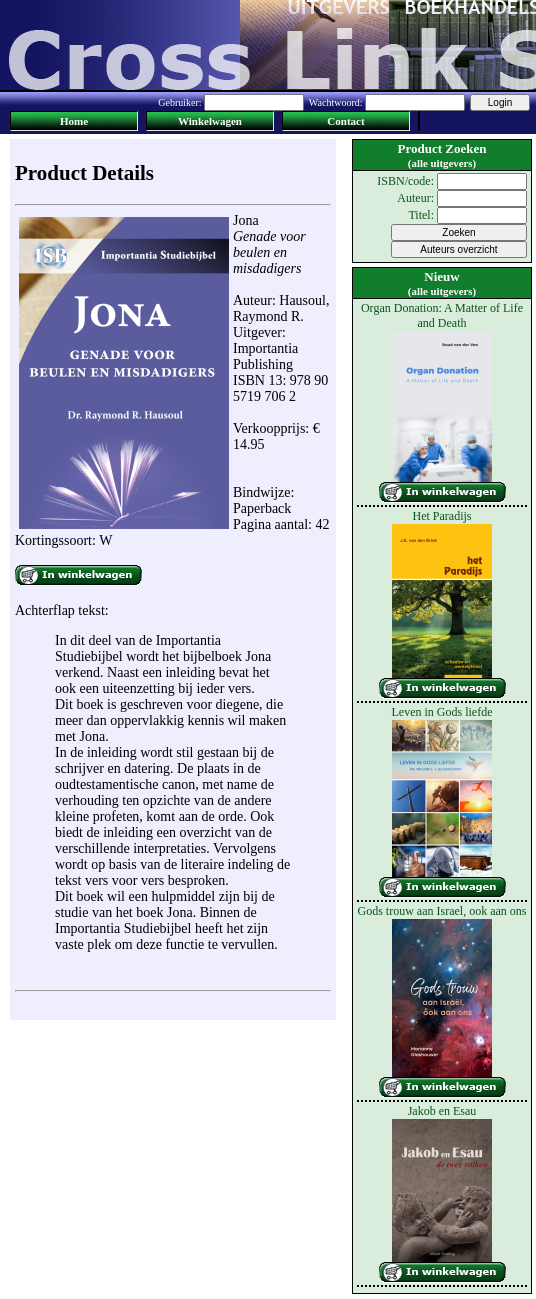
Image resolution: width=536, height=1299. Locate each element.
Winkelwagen (210, 121)
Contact (345, 121)
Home (74, 121)
